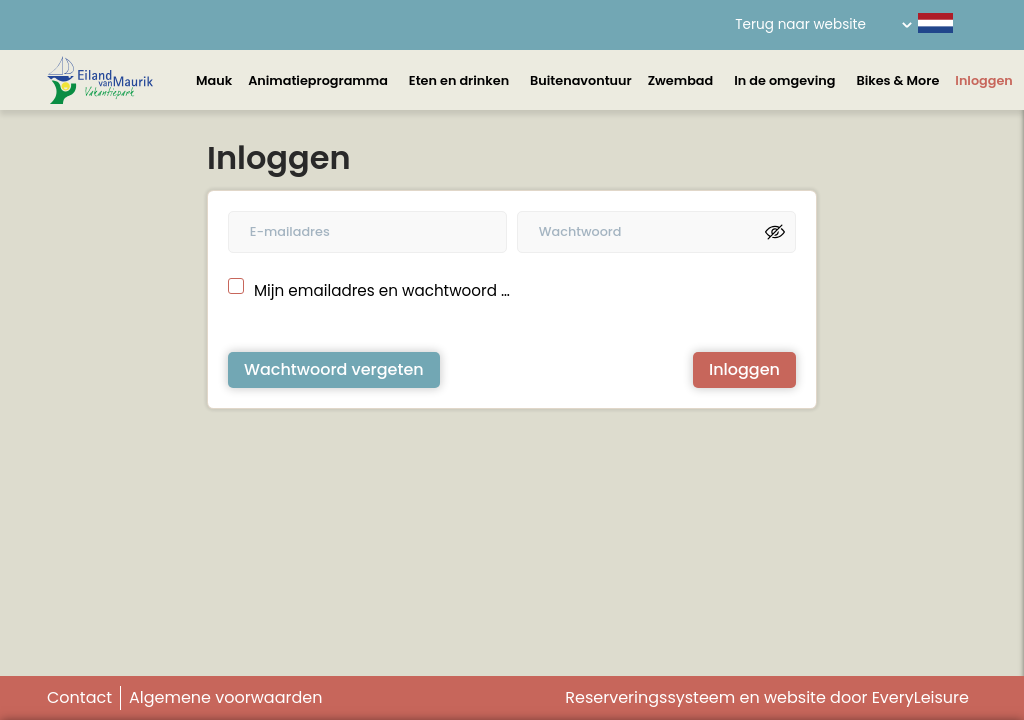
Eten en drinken (459, 80)
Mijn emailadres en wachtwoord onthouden (383, 290)
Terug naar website (800, 24)
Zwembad (681, 80)
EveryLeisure (920, 697)
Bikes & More (897, 80)
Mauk (214, 80)
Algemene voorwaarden (225, 697)
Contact (79, 697)
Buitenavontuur (581, 80)
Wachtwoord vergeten (334, 369)
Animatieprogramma (318, 80)
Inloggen (983, 80)
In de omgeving (784, 80)
